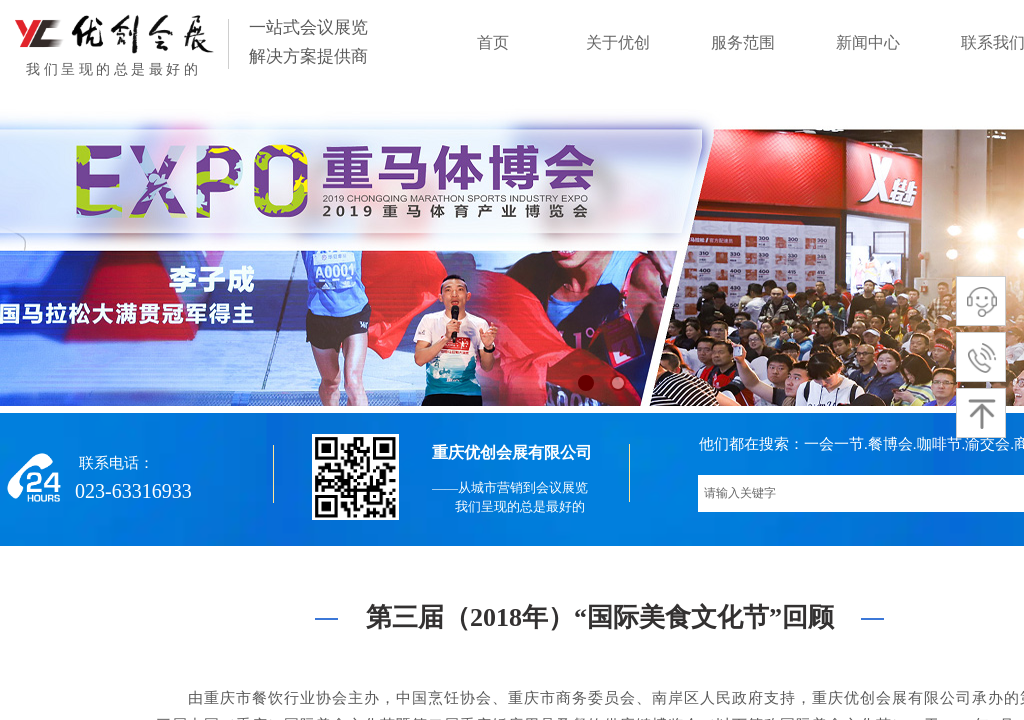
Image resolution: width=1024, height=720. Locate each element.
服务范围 (743, 42)
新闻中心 (868, 42)
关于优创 (618, 42)
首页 (493, 42)
